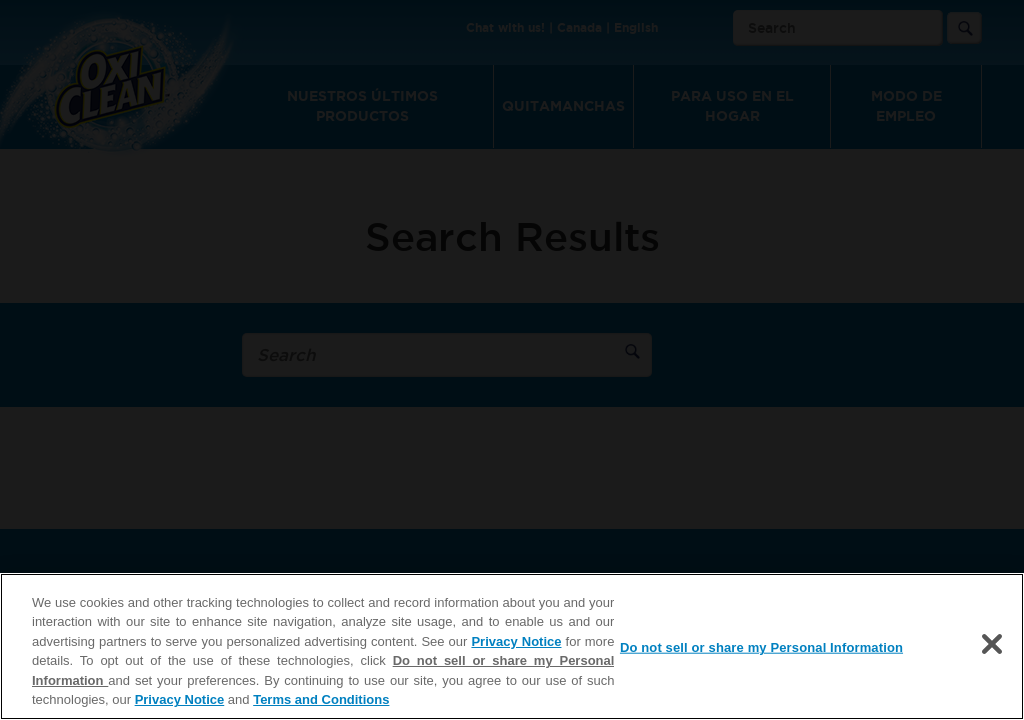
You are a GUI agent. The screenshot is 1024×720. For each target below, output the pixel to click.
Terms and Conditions (321, 699)
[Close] (992, 644)
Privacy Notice (516, 641)
